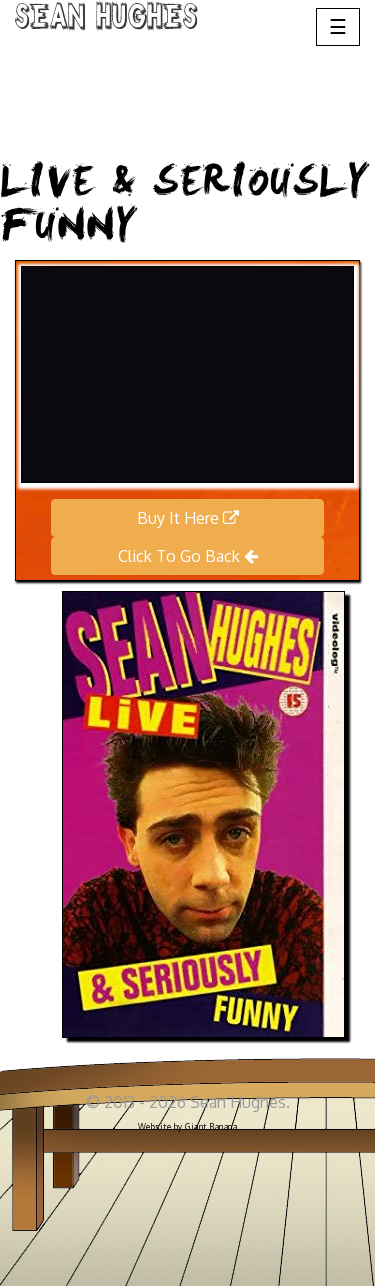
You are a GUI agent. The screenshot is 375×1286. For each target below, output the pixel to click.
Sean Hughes (106, 20)
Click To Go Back (188, 556)
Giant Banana (211, 1127)
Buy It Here (188, 518)
